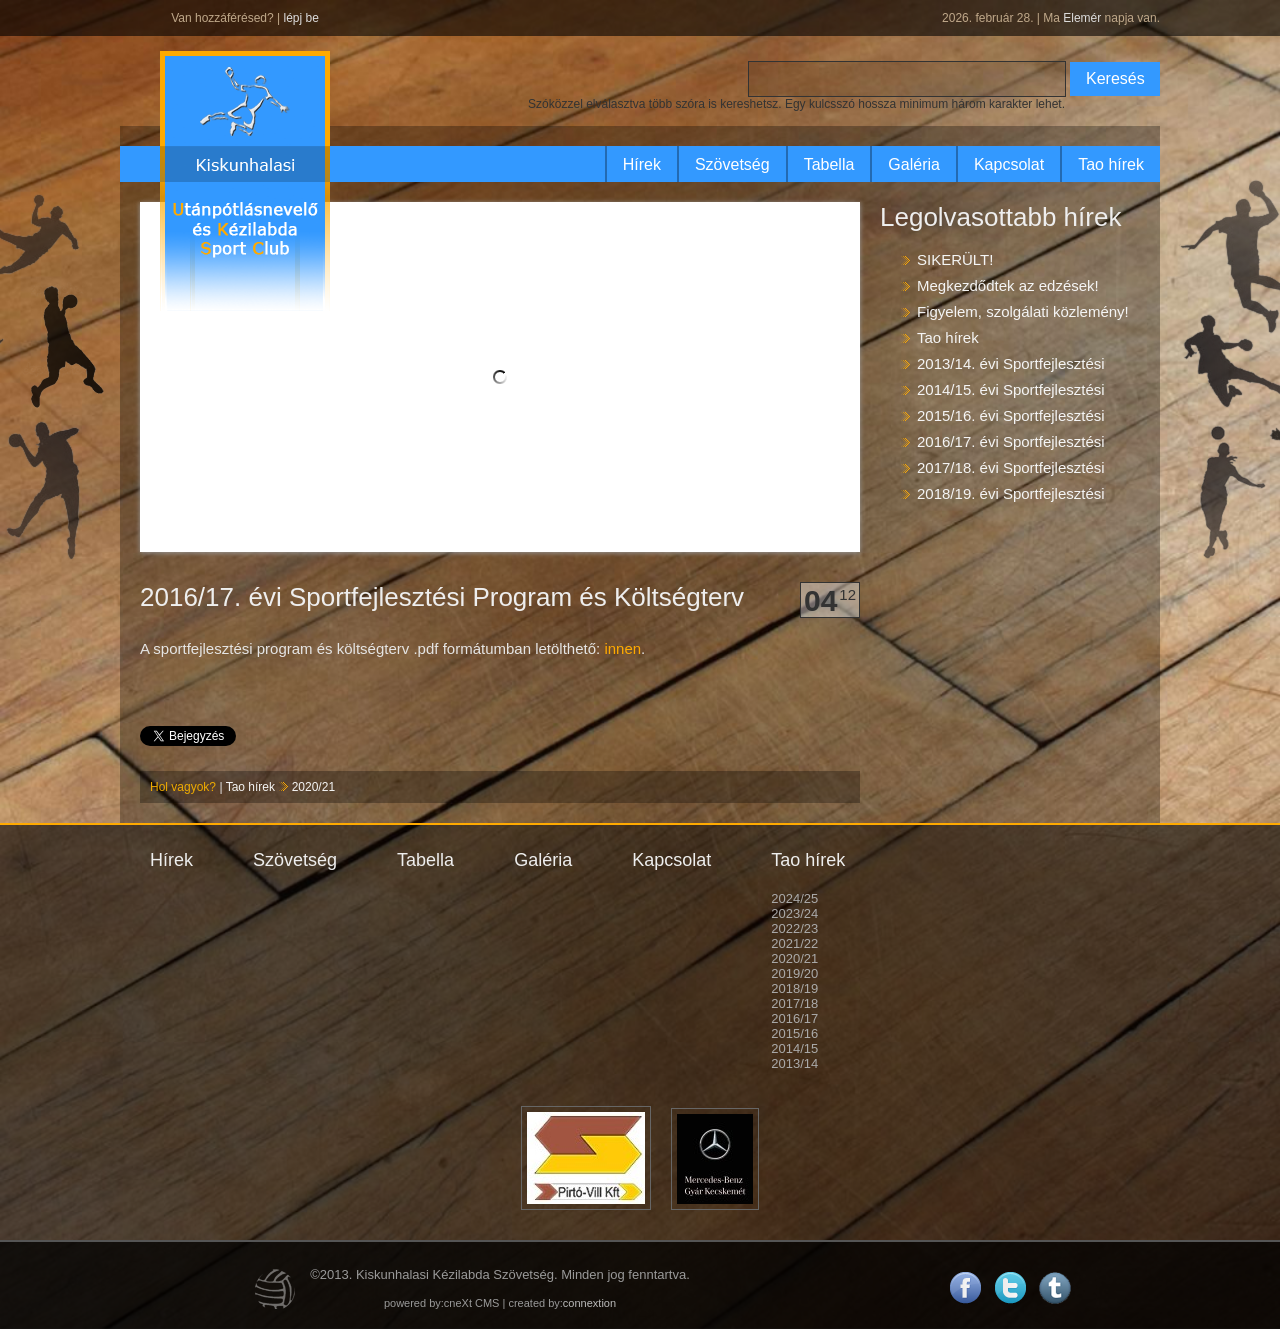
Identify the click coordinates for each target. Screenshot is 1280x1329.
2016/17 (794, 1018)
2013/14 (794, 1063)
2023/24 (794, 913)
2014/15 (794, 1048)
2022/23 (794, 928)
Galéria (914, 164)
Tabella (829, 164)
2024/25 (794, 898)
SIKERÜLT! (955, 259)
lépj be (300, 18)
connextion (589, 1303)
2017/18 (794, 1003)
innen (622, 648)
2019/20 (794, 973)
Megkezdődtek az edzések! (1008, 285)
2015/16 (794, 1033)
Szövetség (732, 164)
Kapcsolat (1009, 164)
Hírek (642, 164)
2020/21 (313, 787)
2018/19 (794, 988)
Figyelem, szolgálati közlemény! (1023, 311)
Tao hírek (1111, 164)
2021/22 (794, 943)
